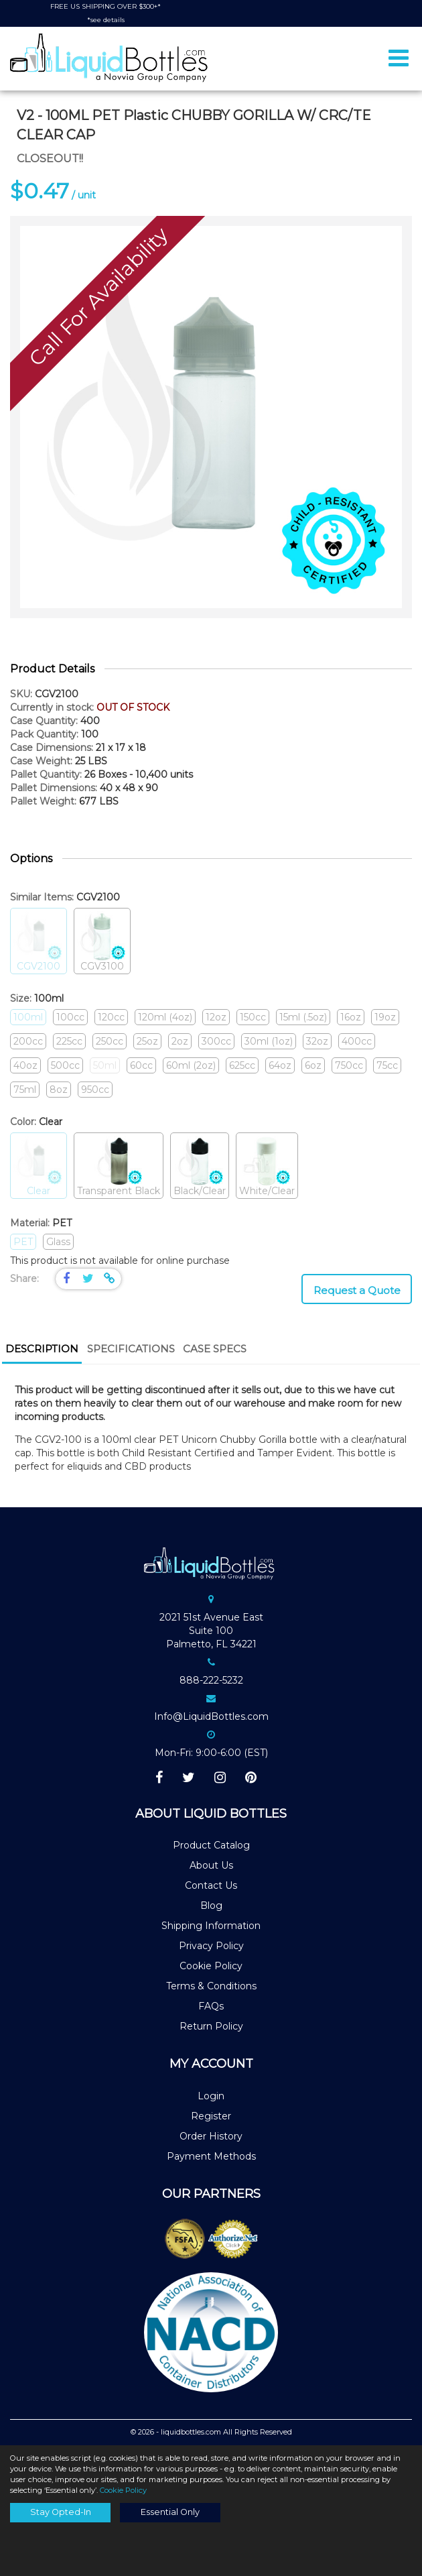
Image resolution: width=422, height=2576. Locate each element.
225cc (69, 1041)
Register (211, 2116)
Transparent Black (118, 1166)
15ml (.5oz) (303, 1017)
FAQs (211, 2006)
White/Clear (267, 1166)
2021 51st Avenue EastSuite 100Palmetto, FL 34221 (211, 1630)
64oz (280, 1065)
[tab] (42, 1350)
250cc (109, 1041)
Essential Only (170, 2512)
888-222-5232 (211, 1680)
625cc (242, 1065)
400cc (357, 1041)
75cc (387, 1065)
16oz (350, 1017)
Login (211, 2096)
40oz (25, 1065)
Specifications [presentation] (131, 1348)
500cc (65, 1065)
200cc (28, 1041)
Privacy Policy (211, 1946)
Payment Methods (211, 2156)
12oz (216, 1017)
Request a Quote (357, 1290)
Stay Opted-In (60, 2512)
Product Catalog (211, 1845)
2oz (179, 1041)
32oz (317, 1041)
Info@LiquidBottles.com (211, 1716)
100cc (70, 1017)
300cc (216, 1041)
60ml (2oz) (191, 1065)
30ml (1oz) (268, 1041)
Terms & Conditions (211, 1986)
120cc (111, 1017)
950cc (95, 1090)
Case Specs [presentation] (215, 1348)
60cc (141, 1065)
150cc (253, 1017)
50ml (105, 1065)
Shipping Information (211, 1926)
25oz (147, 1041)
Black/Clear (199, 1166)
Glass (58, 1242)
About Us (211, 1865)
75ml (24, 1090)
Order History (211, 2136)
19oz (385, 1017)
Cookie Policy (211, 1966)
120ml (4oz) (165, 1017)
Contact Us (211, 1885)
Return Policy (211, 2026)
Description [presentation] (41, 1348)
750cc (349, 1065)
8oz (59, 1090)
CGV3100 (102, 941)
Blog (211, 1905)
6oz (313, 1065)
